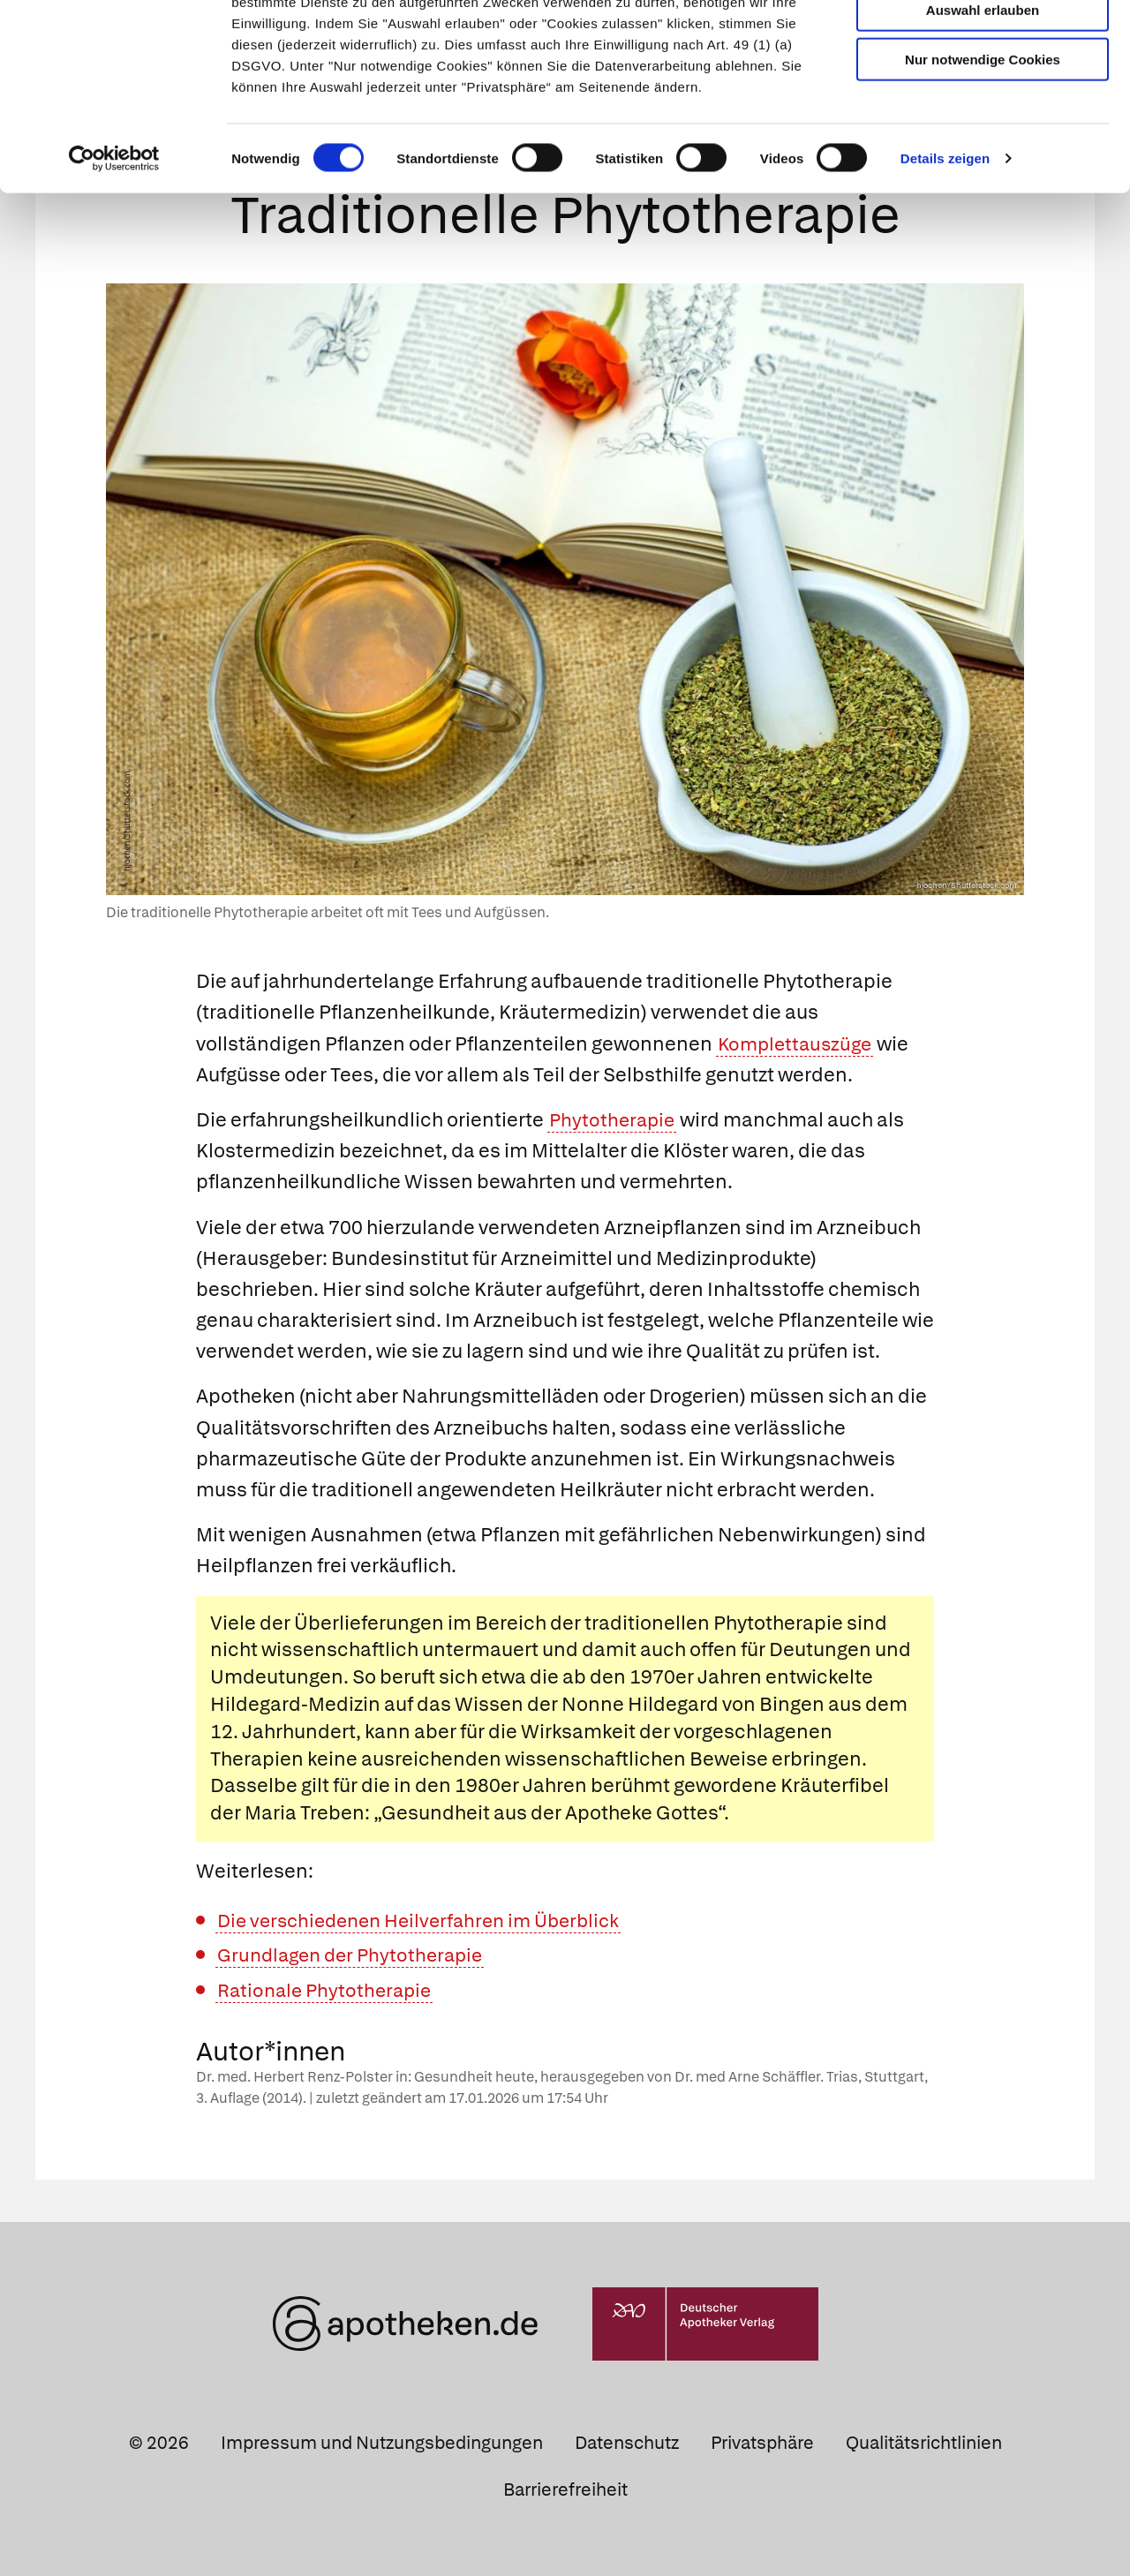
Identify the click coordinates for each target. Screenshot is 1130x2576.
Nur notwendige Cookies (982, 142)
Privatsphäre (762, 2443)
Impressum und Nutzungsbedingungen (382, 2443)
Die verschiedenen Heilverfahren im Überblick (428, 1920)
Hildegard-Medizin (295, 1704)
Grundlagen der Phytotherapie (355, 1955)
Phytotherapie (614, 1120)
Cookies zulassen (982, 42)
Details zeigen (945, 241)
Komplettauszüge (798, 1044)
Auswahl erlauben (982, 93)
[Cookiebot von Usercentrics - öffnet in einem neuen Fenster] (114, 242)
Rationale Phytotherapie (328, 1990)
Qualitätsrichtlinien (924, 2443)
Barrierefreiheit (565, 2490)
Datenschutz (627, 2443)
